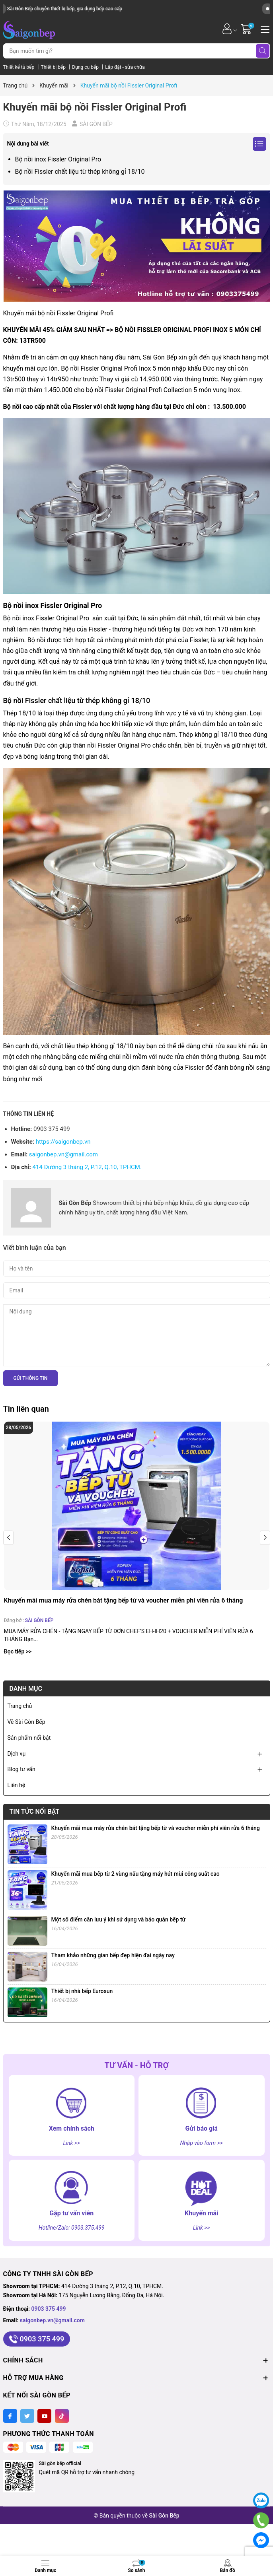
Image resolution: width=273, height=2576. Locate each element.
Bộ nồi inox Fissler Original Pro (58, 159)
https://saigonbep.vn (63, 1141)
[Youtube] (44, 2416)
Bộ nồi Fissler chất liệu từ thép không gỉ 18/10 (80, 171)
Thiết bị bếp (54, 67)
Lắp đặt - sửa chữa (125, 67)
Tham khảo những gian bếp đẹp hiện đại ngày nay (113, 1955)
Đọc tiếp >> (18, 1651)
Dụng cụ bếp (86, 67)
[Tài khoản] (227, 28)
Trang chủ (20, 1706)
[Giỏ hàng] (247, 28)
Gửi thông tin (31, 1378)
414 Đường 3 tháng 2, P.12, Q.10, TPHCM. (86, 1167)
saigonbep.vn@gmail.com (63, 1154)
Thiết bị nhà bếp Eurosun (82, 1991)
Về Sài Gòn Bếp (26, 1722)
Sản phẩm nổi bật (29, 1738)
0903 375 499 (48, 2309)
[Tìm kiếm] (262, 51)
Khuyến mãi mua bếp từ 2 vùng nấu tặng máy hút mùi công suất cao (135, 1874)
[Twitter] (27, 2416)
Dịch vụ (17, 1753)
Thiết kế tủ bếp (19, 67)
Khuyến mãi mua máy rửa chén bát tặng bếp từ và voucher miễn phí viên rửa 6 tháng (123, 1600)
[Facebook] (10, 2416)
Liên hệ (16, 1785)
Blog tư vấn (21, 1769)
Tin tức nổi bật (35, 1811)
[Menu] (263, 28)
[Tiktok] (62, 2416)
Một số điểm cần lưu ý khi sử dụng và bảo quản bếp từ (118, 1919)
